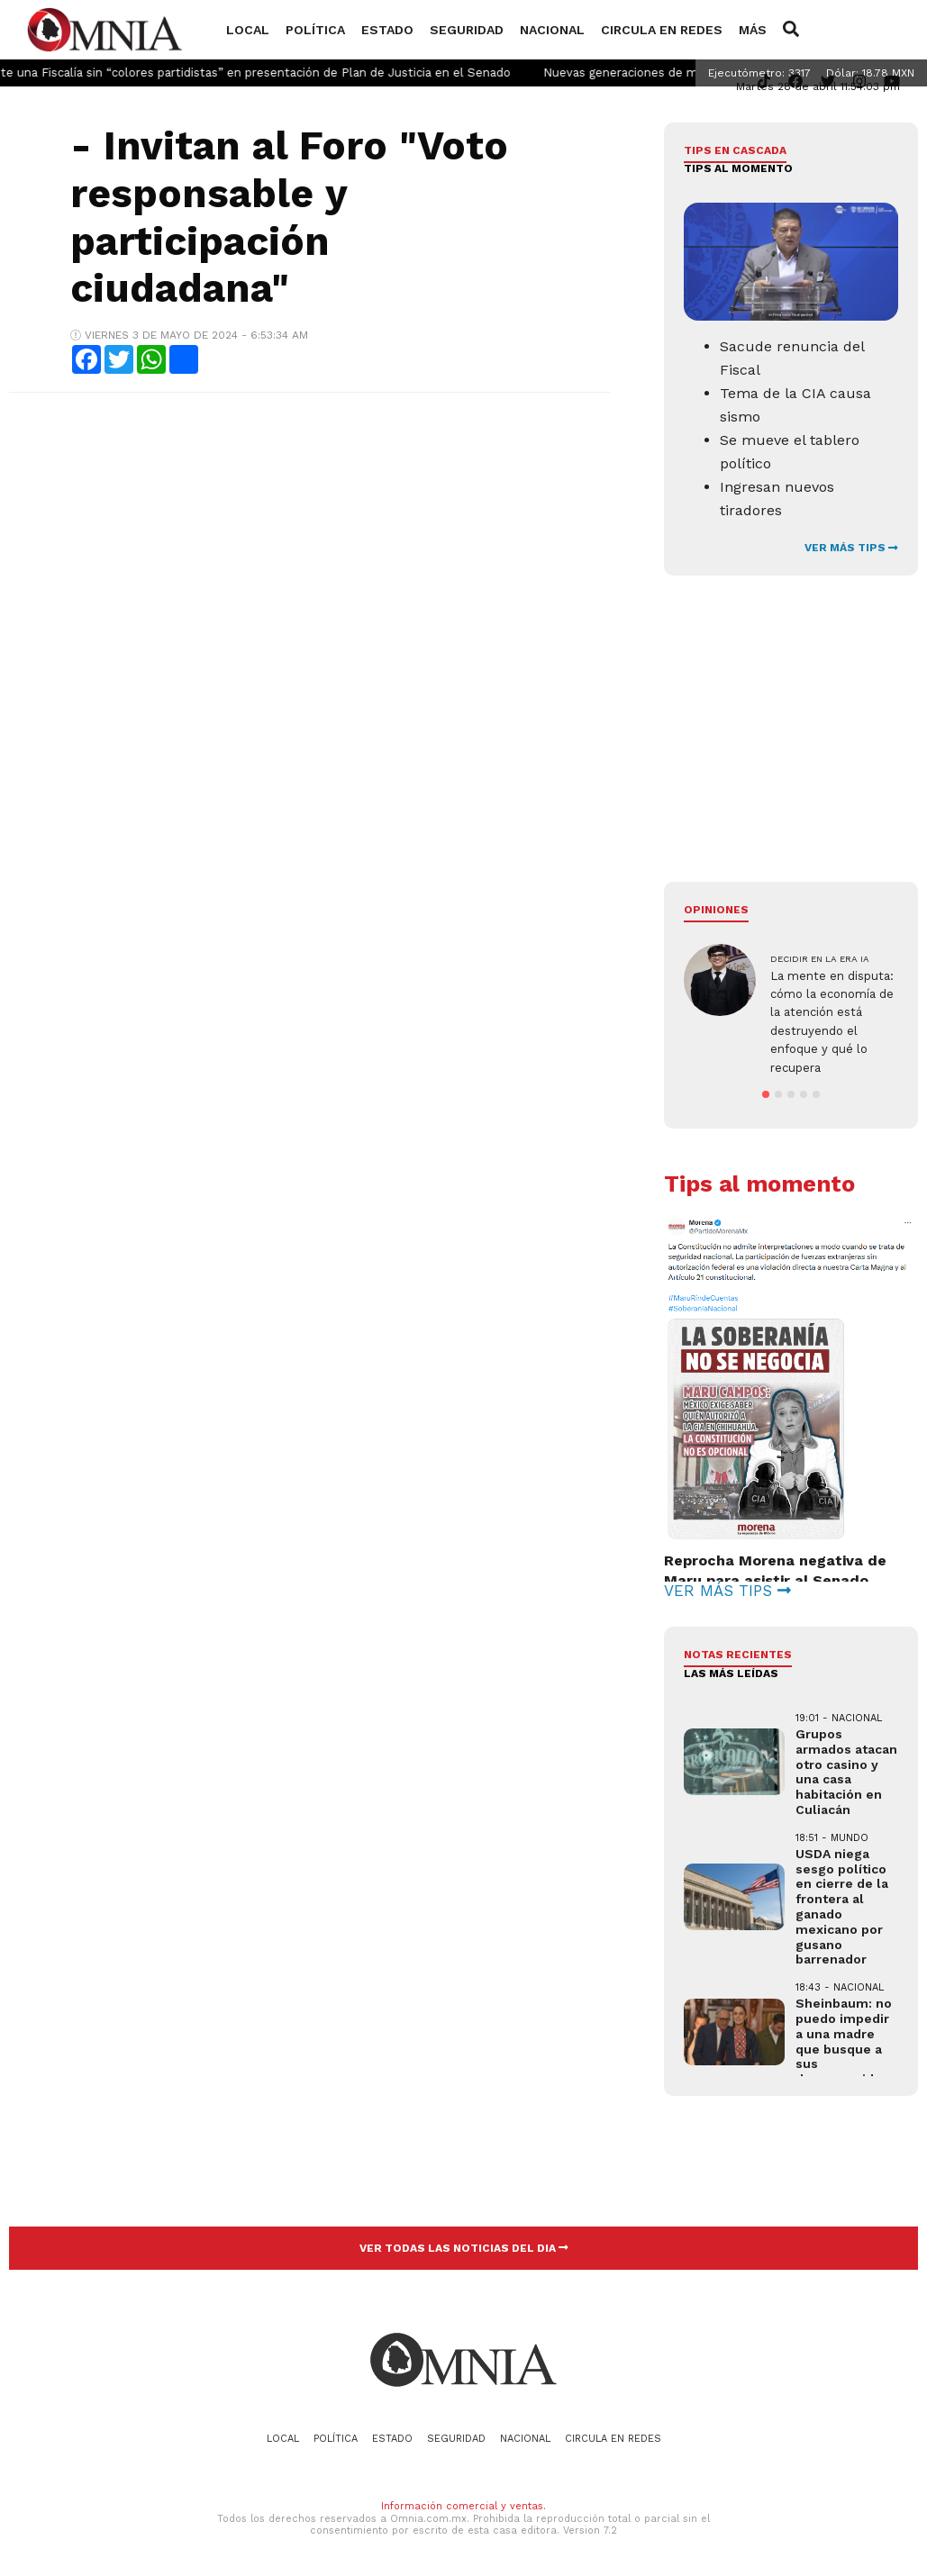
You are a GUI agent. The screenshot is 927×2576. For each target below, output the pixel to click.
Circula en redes (662, 30)
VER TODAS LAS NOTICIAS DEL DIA (463, 2248)
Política (315, 30)
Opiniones (716, 909)
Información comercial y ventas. (463, 2506)
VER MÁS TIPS (851, 547)
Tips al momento (738, 168)
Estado (387, 30)
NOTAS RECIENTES (738, 1654)
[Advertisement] (308, 537)
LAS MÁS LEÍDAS (731, 1673)
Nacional (552, 30)
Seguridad (467, 30)
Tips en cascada (735, 150)
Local (247, 30)
